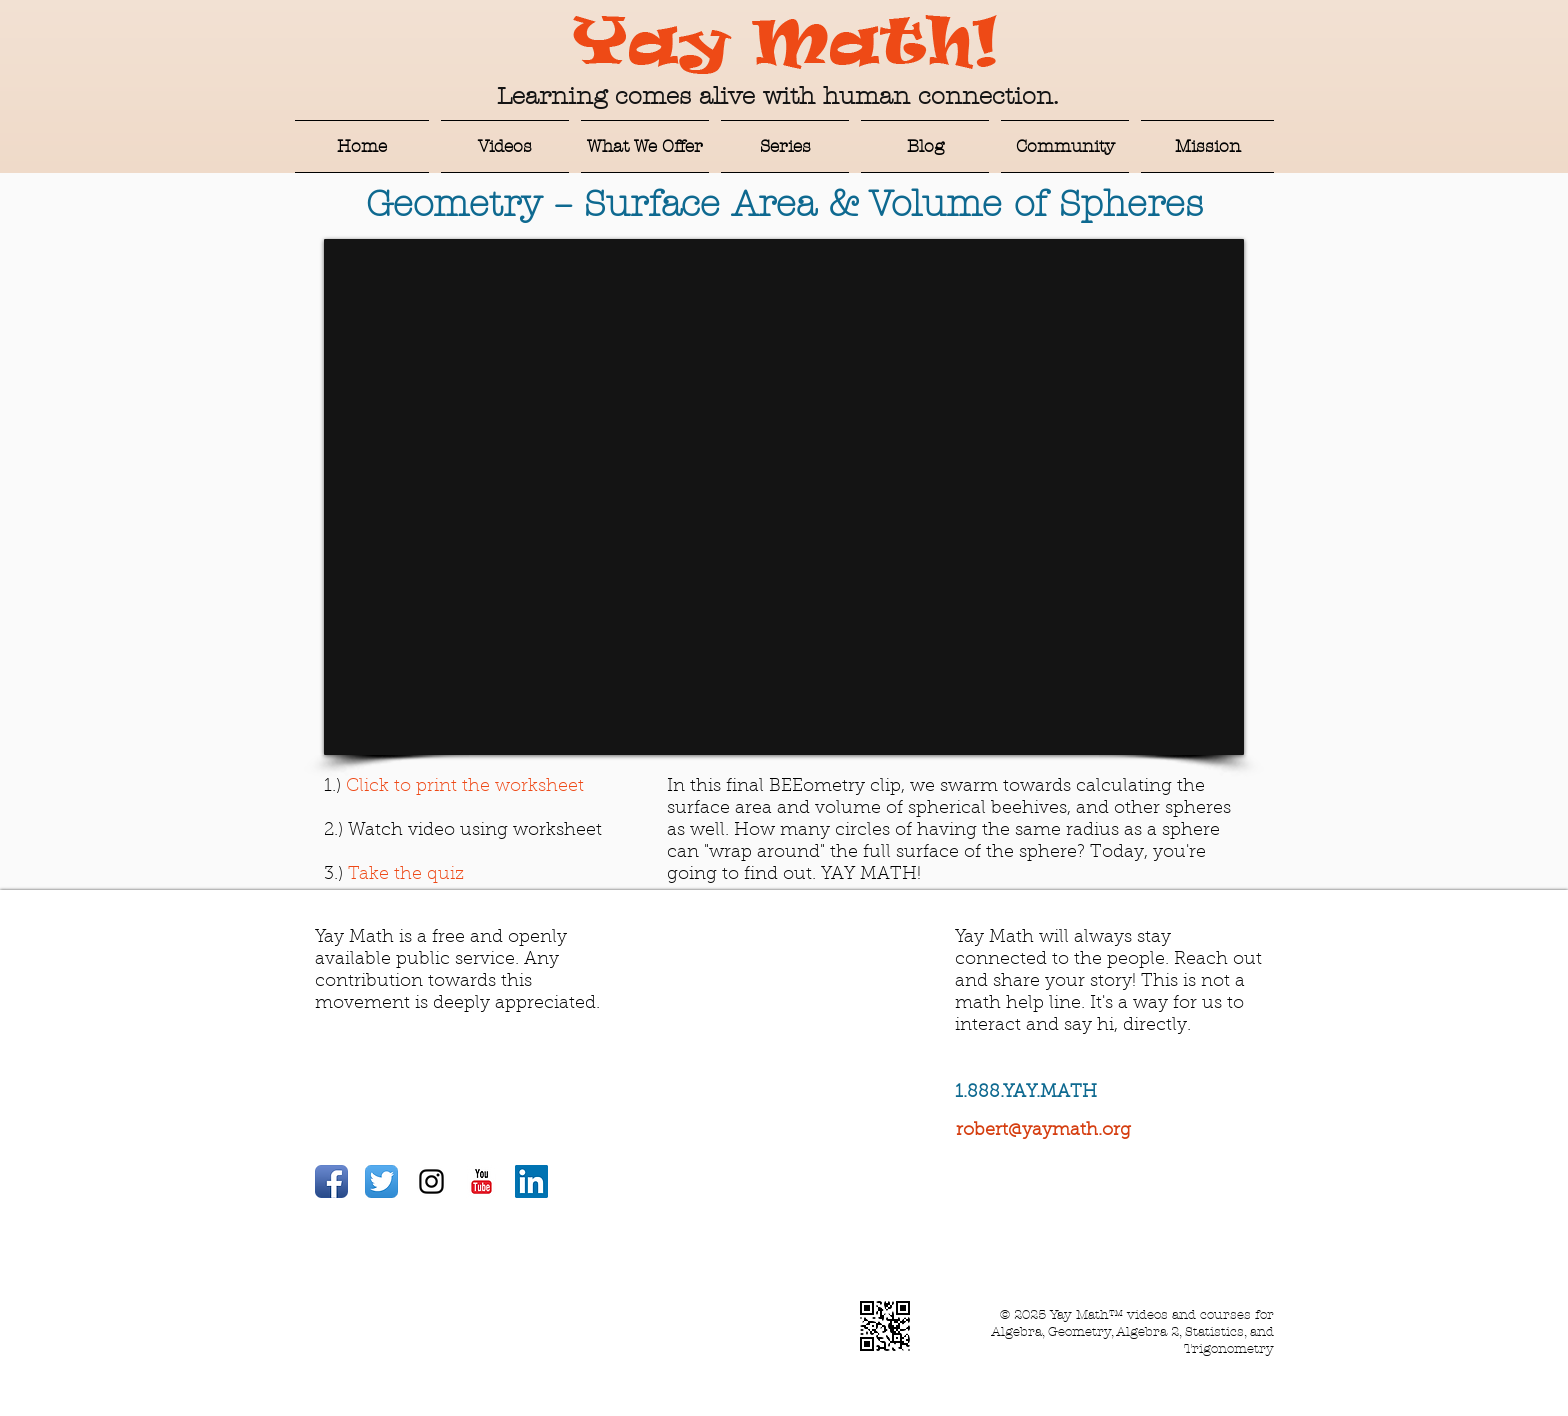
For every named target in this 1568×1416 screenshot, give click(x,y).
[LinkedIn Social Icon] (531, 1181)
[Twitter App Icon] (381, 1181)
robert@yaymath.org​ (1043, 1131)
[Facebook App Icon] (331, 1181)
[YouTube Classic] (481, 1181)
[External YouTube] (784, 497)
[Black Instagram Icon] (431, 1181)
